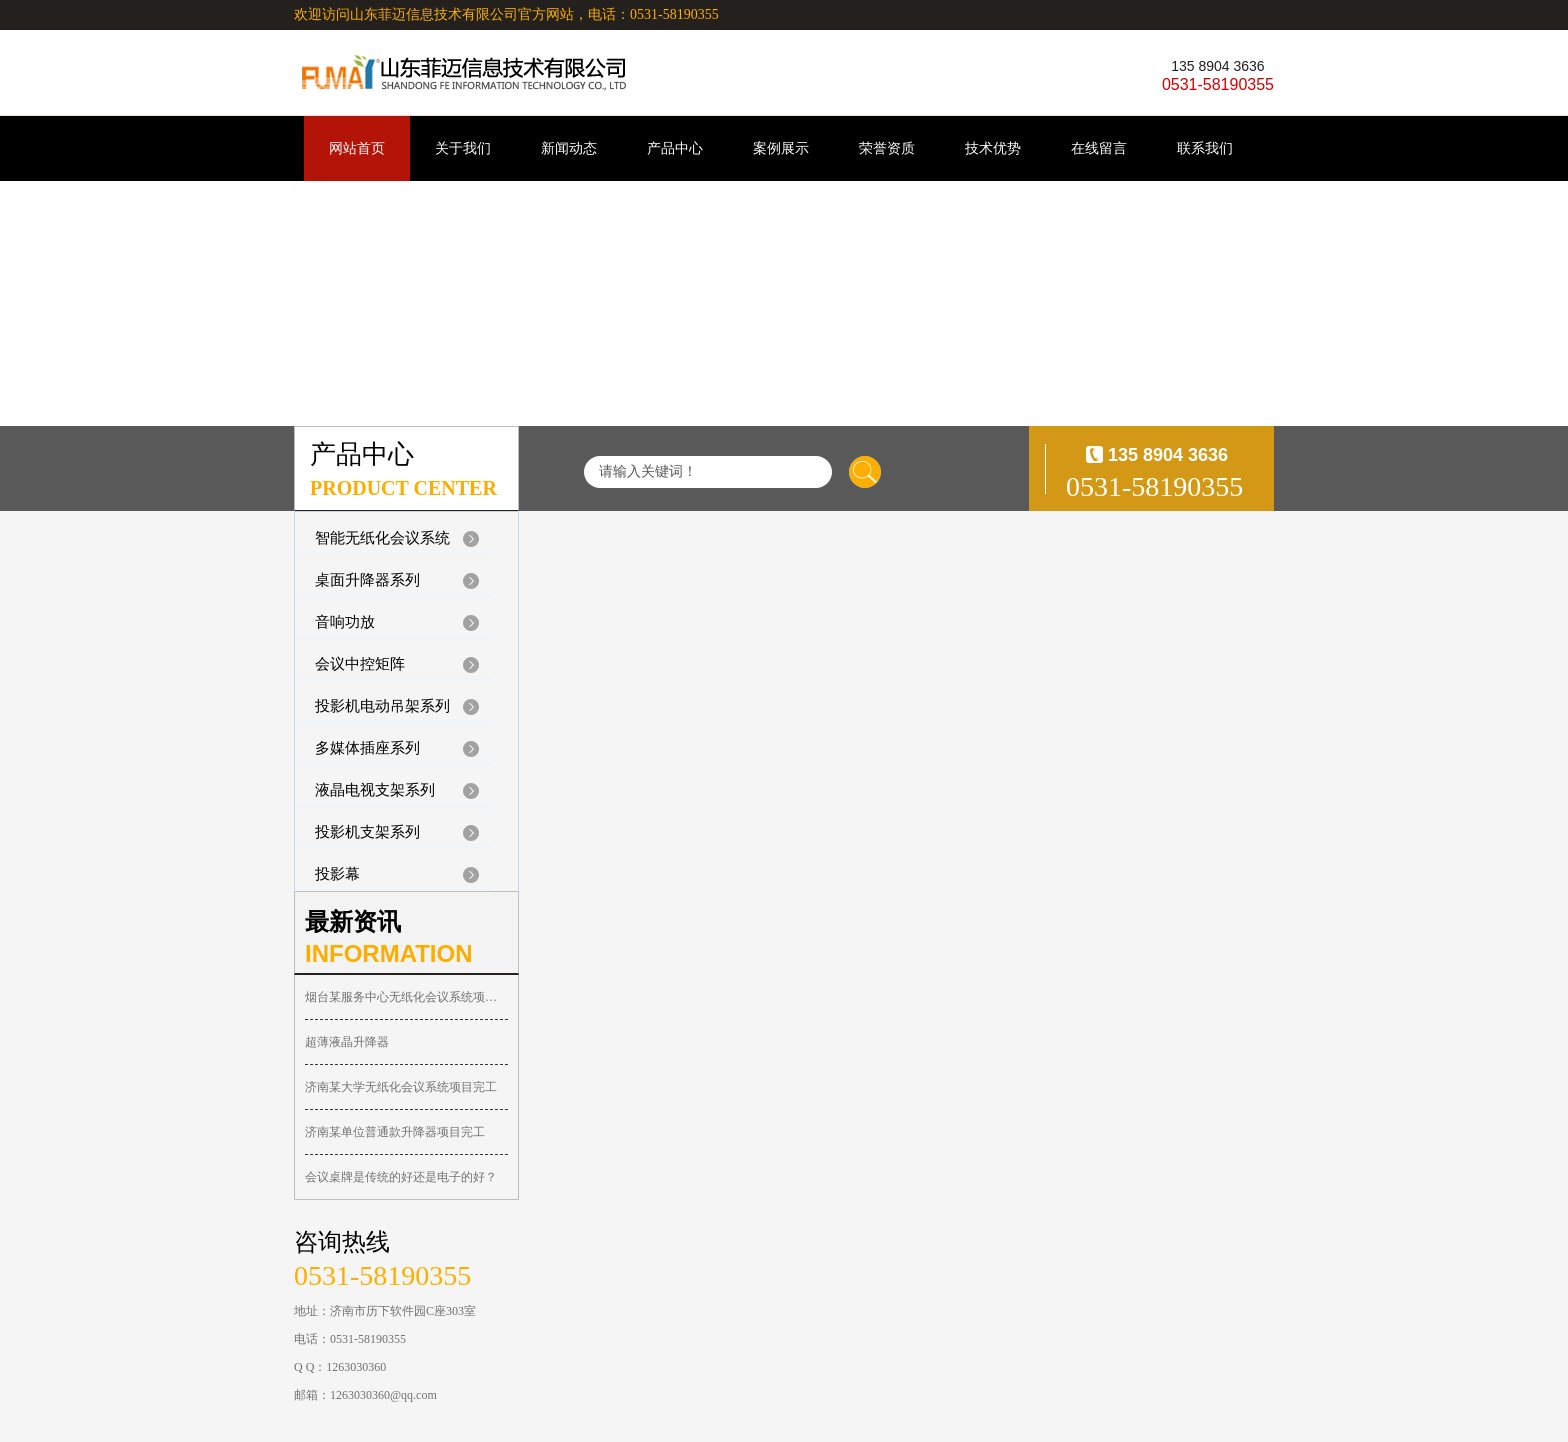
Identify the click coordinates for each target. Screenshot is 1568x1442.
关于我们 (463, 148)
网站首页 (357, 148)
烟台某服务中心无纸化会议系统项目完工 (406, 997)
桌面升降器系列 (367, 580)
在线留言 (1099, 148)
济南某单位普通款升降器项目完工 (395, 1132)
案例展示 (781, 148)
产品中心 (675, 148)
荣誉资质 (887, 148)
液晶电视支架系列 (375, 790)
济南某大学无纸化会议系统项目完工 (401, 1087)
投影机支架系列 (367, 832)
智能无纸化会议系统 (382, 538)
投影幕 (337, 874)
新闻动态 (569, 148)
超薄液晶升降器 (347, 1042)
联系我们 (1205, 148)
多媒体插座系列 (367, 748)
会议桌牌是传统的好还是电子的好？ (401, 1177)
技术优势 (993, 148)
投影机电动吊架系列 (382, 706)
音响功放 (345, 622)
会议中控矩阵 (360, 664)
